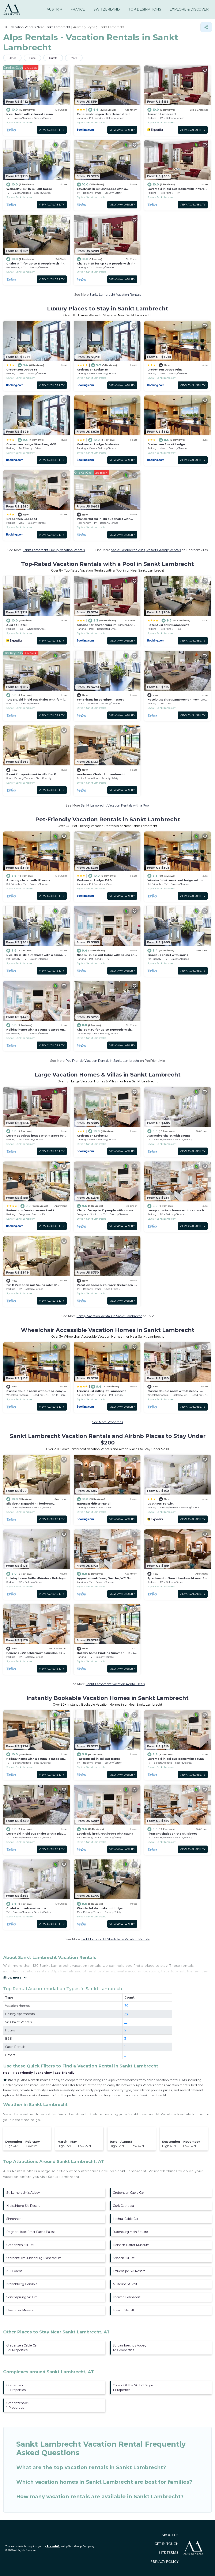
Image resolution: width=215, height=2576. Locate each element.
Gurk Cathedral (124, 2206)
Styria (9, 122)
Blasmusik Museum (20, 2310)
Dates (12, 57)
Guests (53, 57)
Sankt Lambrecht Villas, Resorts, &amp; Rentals (146, 550)
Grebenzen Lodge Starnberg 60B (31, 444)
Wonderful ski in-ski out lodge (29, 189)
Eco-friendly (64, 2073)
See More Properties (107, 1422)
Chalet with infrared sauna (26, 1908)
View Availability (52, 130)
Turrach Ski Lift (123, 2310)
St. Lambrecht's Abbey (23, 2193)
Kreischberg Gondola (21, 2284)
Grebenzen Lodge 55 (21, 369)
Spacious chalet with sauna (167, 955)
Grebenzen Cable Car (128, 2193)
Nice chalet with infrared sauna (29, 114)
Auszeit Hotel (16, 625)
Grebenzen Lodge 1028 (94, 880)
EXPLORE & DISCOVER (189, 9)
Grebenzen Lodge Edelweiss (98, 444)
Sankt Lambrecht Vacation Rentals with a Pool (115, 805)
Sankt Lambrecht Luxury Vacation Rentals (54, 550)
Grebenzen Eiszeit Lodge (166, 444)
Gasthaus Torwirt (160, 1503)
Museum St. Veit (125, 2284)
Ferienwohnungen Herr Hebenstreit (103, 114)
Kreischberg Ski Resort (23, 2206)
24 (126, 2014)
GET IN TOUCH (166, 2543)
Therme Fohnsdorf (126, 2297)
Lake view (44, 2073)
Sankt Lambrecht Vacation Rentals (115, 295)
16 (125, 2022)
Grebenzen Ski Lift (20, 2245)
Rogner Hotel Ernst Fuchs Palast (30, 2232)
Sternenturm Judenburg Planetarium (33, 2258)
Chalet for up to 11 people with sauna (105, 1210)
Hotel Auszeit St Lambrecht (168, 625)
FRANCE (78, 9)
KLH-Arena (14, 2271)
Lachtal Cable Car (125, 2219)
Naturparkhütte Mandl (93, 1503)
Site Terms (168, 2552)
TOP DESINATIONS (144, 9)
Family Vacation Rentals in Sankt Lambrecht (109, 1316)
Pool (6, 2073)
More (74, 57)
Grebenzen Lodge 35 (92, 369)
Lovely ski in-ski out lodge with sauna (175, 1758)
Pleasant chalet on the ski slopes (172, 1833)
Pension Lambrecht (162, 114)
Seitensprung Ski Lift (21, 2297)
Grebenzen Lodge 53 (92, 1135)
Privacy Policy (164, 2561)
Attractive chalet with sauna (168, 1135)
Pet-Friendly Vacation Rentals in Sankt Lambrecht (102, 1061)
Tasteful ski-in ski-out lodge (98, 1758)
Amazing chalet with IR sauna (28, 880)
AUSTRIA (54, 9)
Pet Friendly (23, 2073)
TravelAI (53, 2546)
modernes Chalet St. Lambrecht (101, 774)
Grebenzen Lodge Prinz (165, 369)
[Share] (206, 27)
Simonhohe (14, 2219)
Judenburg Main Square (130, 2232)
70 (126, 2006)
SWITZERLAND (107, 9)
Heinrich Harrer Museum (131, 2245)
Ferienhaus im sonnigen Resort (100, 699)
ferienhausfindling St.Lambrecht (101, 1391)
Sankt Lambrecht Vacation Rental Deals (115, 1684)
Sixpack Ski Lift (124, 2258)
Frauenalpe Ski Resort (129, 2271)
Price (32, 57)
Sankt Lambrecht (25, 122)
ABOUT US (170, 2535)
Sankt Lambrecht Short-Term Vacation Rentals (115, 1939)
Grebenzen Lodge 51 (21, 519)
